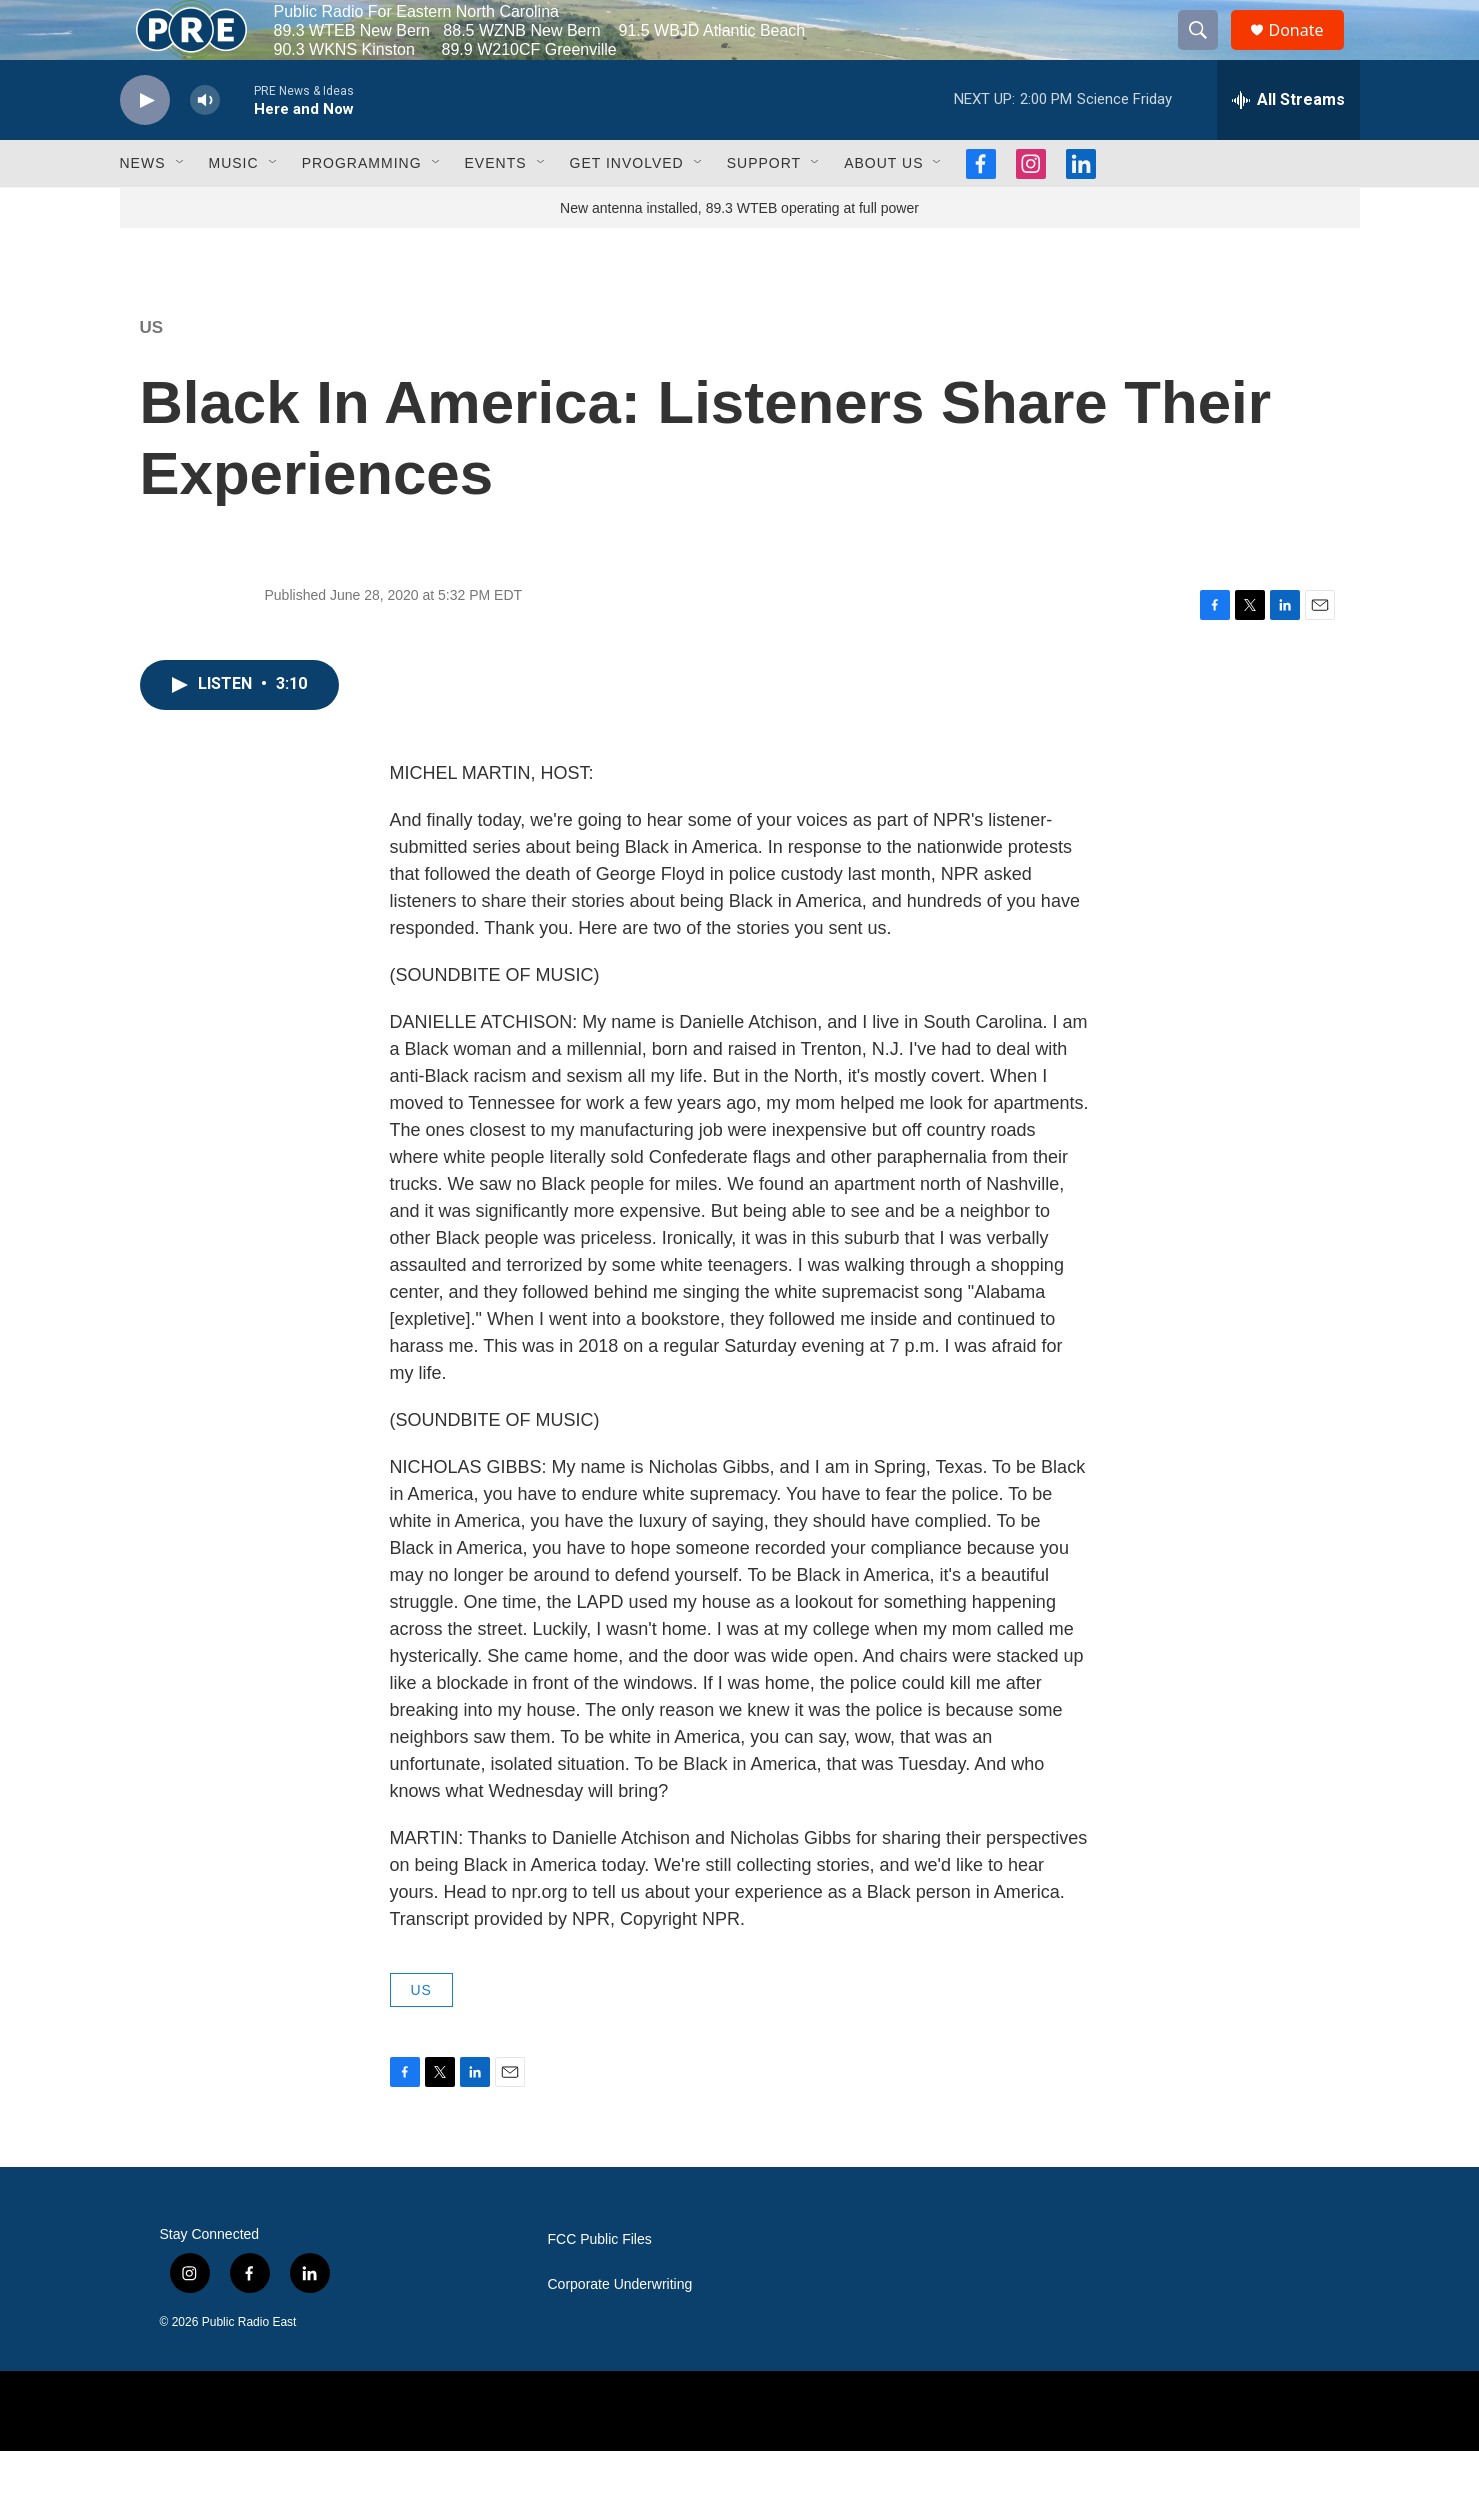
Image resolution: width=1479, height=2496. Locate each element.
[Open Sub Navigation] (181, 208)
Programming (362, 208)
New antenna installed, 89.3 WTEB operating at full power (739, 253)
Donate (1309, 52)
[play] (145, 145)
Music (234, 208)
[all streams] (1288, 145)
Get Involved (627, 208)
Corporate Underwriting (620, 2329)
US (152, 372)
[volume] (205, 145)
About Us (883, 208)
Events (496, 208)
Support (764, 208)
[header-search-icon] (1208, 53)
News (143, 208)
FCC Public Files (600, 2284)
